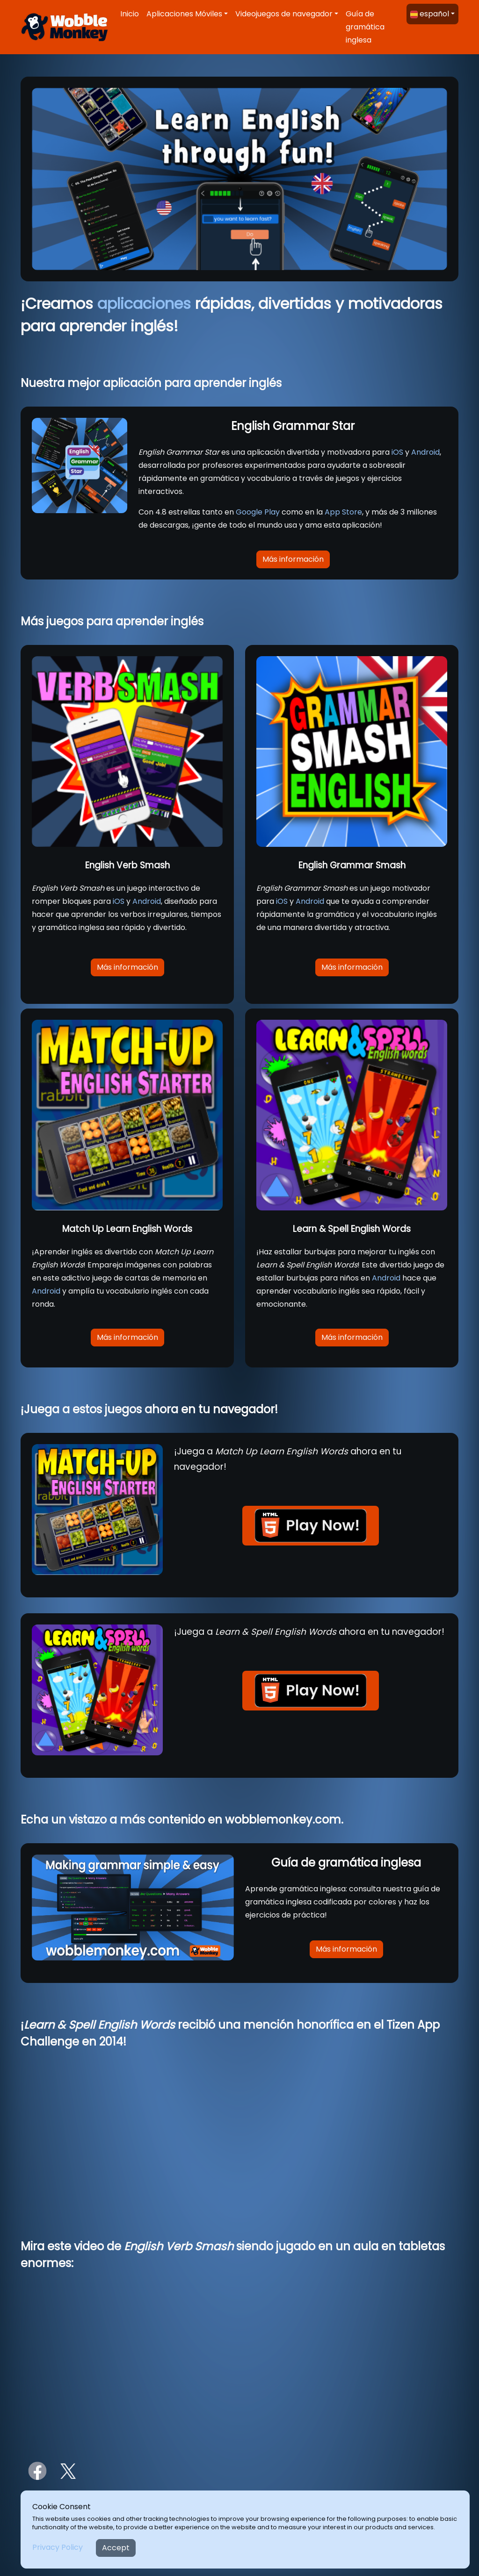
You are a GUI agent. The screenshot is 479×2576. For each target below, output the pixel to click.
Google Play (258, 512)
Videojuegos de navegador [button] (284, 13)
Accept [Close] (116, 2547)
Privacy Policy (57, 2547)
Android (425, 452)
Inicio (129, 13)
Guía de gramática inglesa (365, 26)
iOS (397, 452)
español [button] (429, 13)
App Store (343, 512)
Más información (293, 559)
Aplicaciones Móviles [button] (184, 13)
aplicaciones (144, 303)
